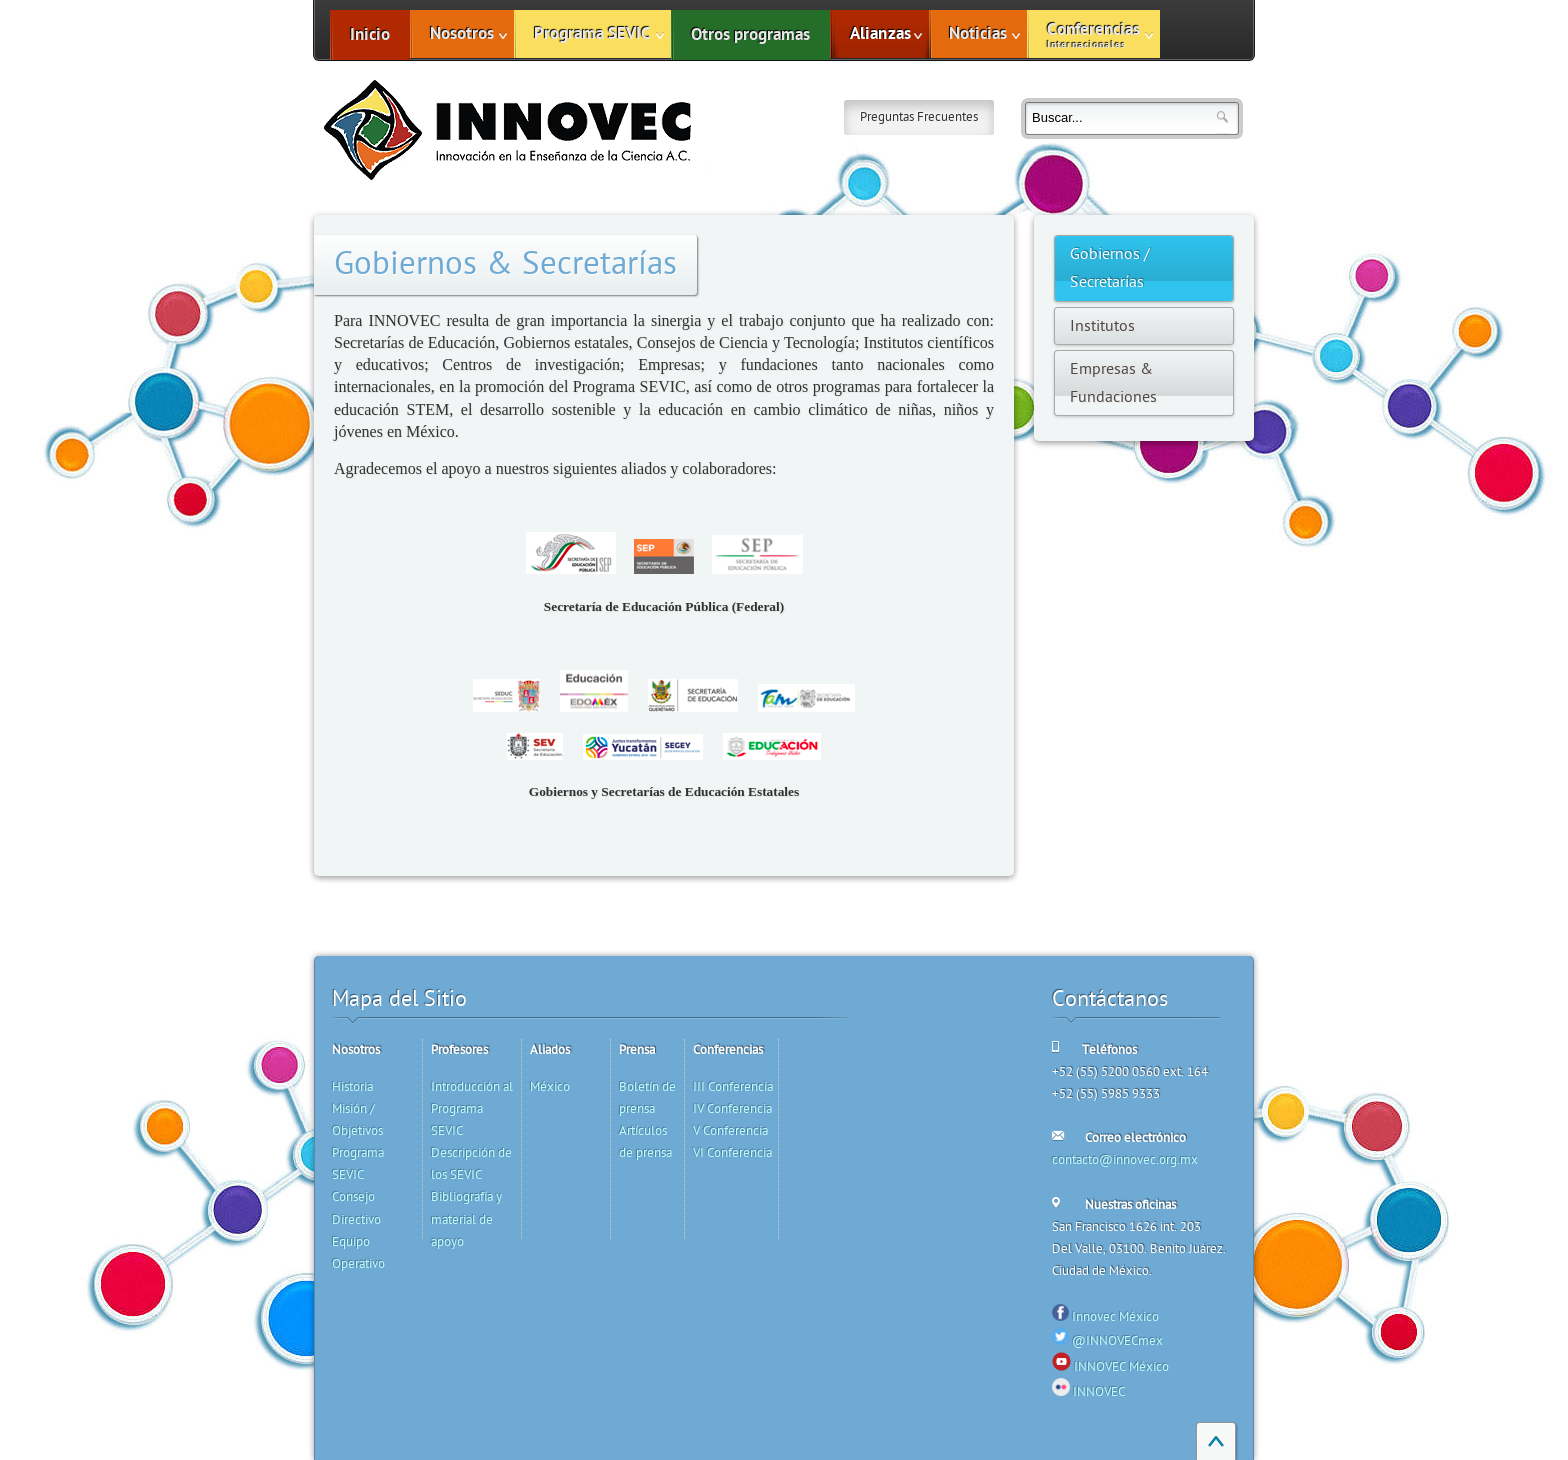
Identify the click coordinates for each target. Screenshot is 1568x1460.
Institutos (1102, 326)
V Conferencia (730, 1131)
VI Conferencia (732, 1153)
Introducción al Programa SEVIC (472, 1109)
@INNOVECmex (1117, 1341)
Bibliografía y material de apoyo (466, 1219)
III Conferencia (733, 1087)
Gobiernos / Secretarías (1110, 268)
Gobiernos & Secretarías (505, 264)
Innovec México (1115, 1317)
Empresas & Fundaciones (1113, 383)
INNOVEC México (1121, 1367)
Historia (352, 1087)
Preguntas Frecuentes (919, 117)
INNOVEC (1099, 1392)
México (550, 1087)
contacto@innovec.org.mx (1125, 1160)
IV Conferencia (732, 1109)
